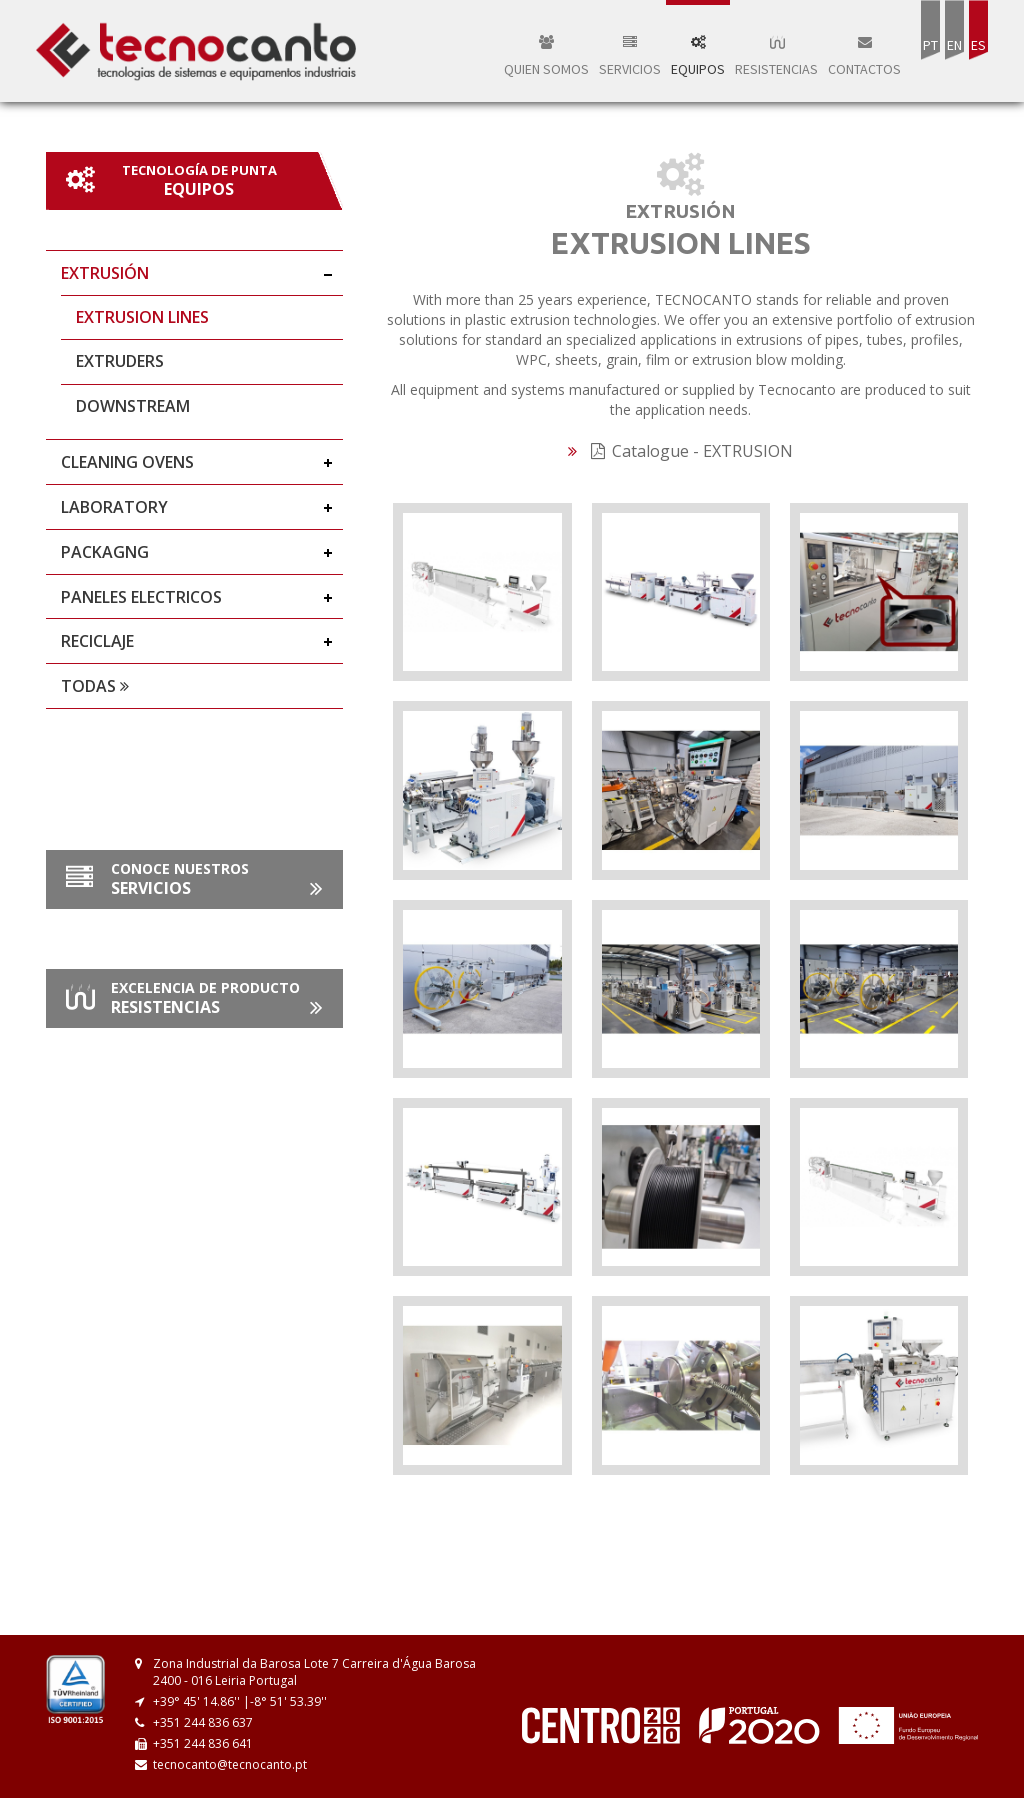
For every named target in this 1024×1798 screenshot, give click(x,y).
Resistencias (776, 56)
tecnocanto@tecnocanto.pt (230, 1764)
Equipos (698, 56)
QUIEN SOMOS (546, 56)
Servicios (630, 56)
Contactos (864, 56)
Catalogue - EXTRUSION (692, 451)
